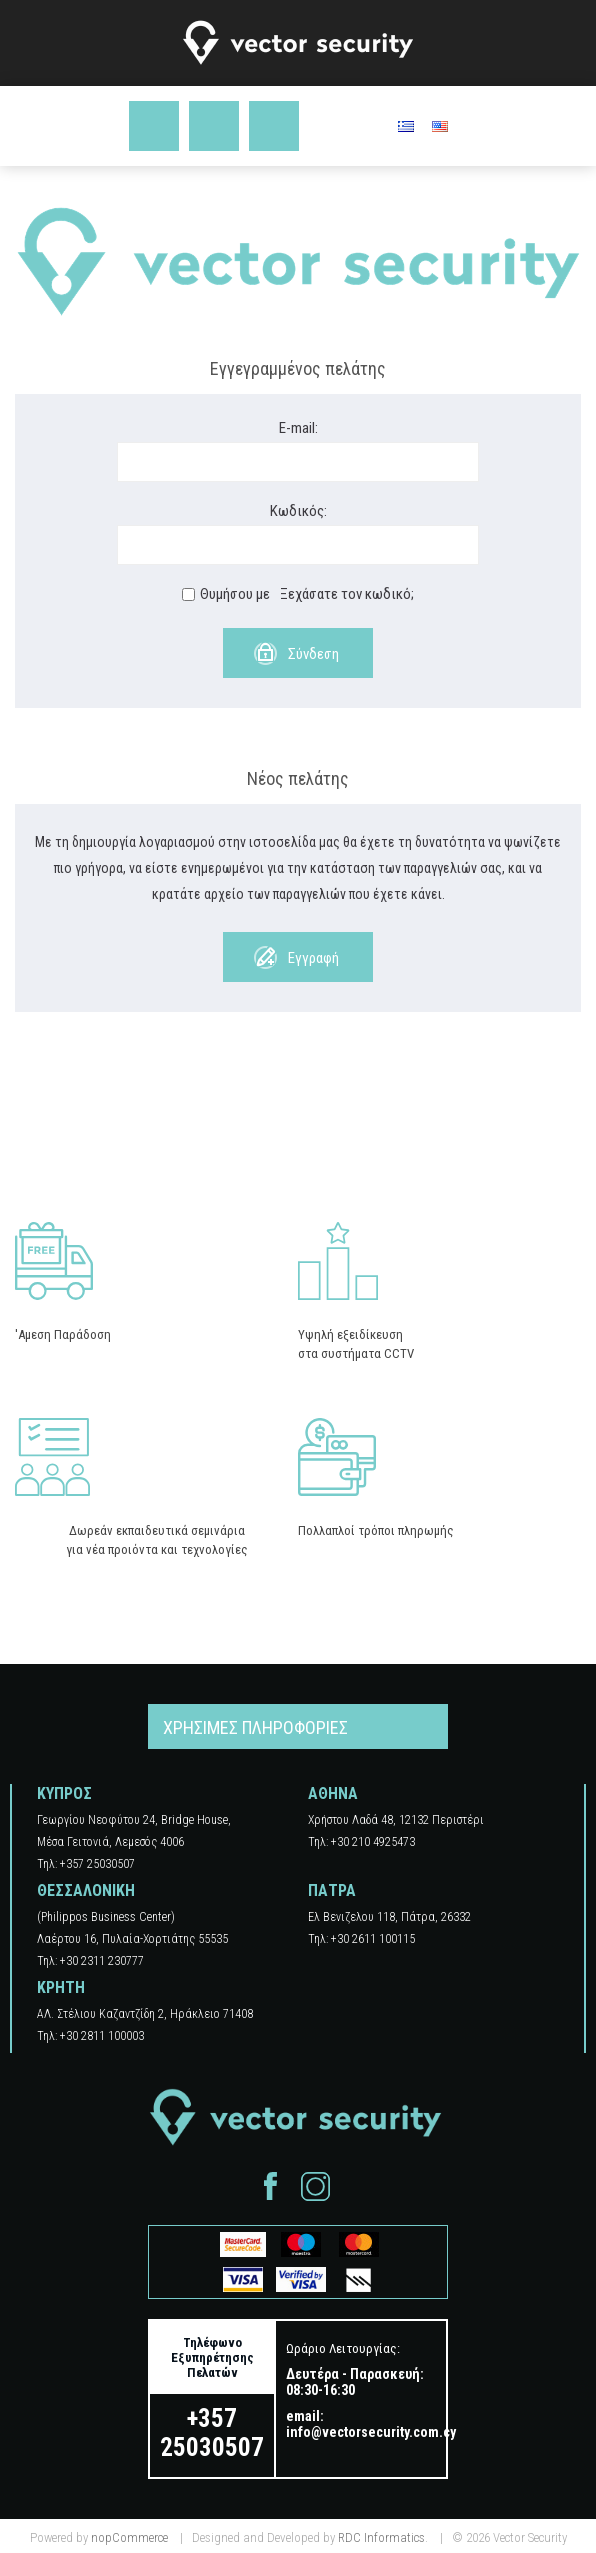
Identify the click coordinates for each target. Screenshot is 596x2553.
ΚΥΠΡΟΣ (64, 1793)
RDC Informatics (381, 2537)
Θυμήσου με (235, 594)
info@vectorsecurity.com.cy (371, 2432)
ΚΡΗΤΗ (61, 1987)
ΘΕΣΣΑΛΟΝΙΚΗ (86, 1890)
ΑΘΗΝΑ (333, 1793)
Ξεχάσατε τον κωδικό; (347, 594)
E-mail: (298, 428)
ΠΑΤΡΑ (332, 1890)
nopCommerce (129, 2537)
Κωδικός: (298, 511)
